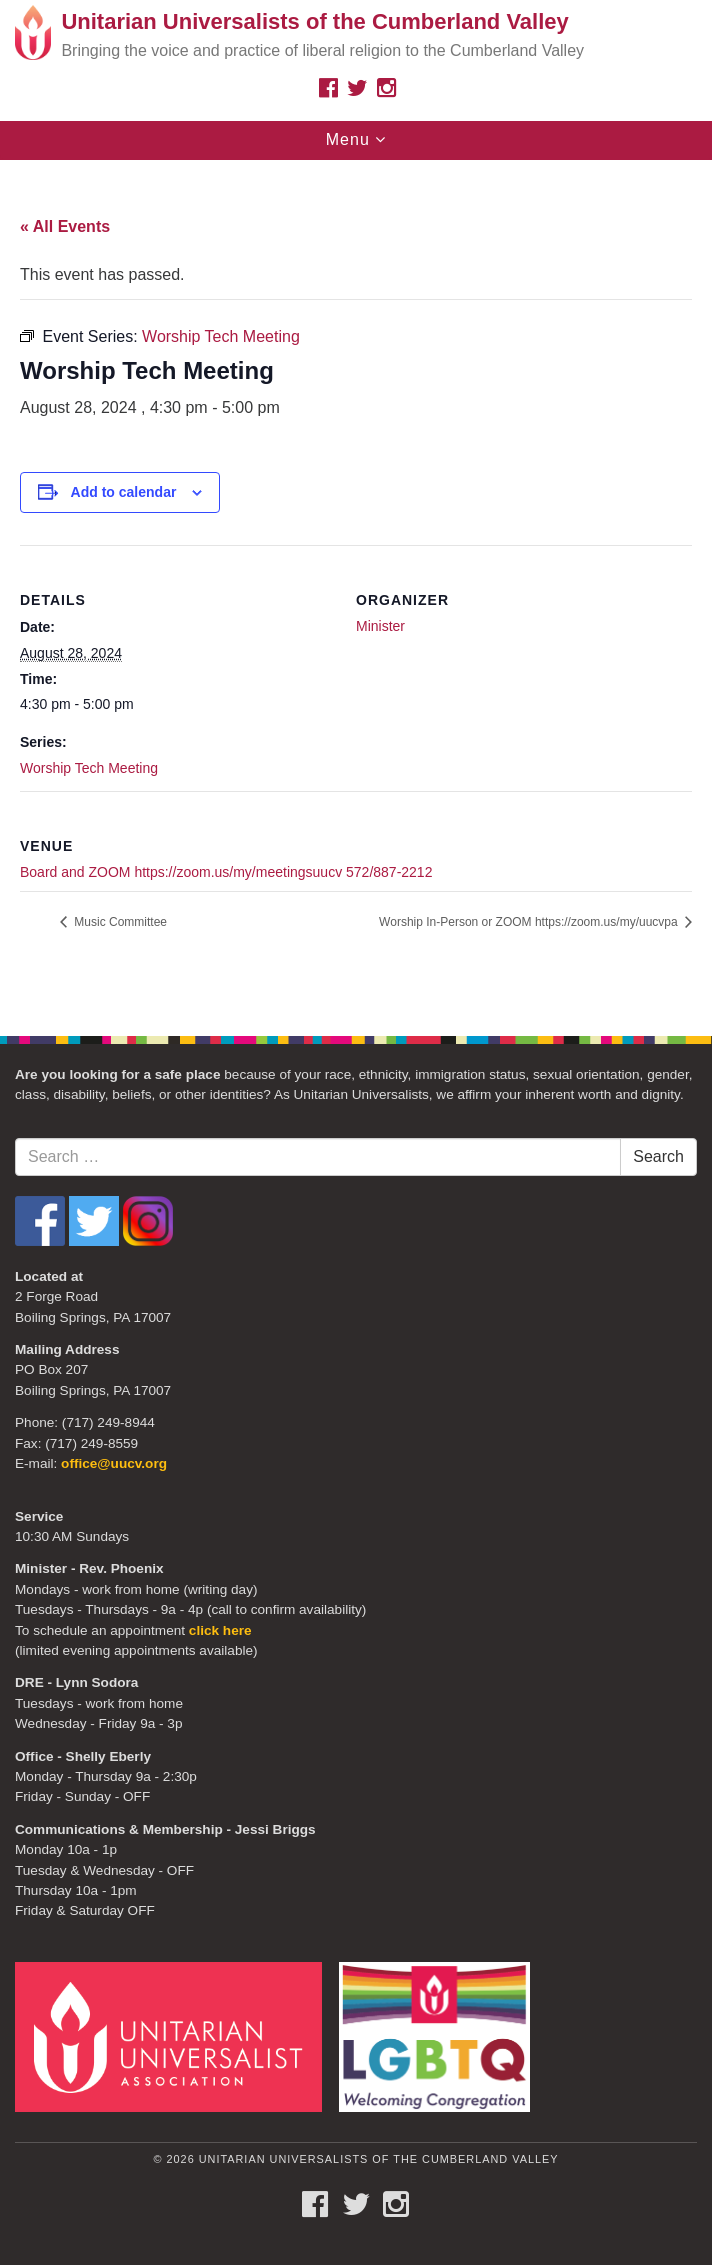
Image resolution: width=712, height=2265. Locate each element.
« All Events (65, 226)
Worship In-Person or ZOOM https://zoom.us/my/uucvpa (530, 922)
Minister (380, 626)
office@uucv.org (114, 1463)
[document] (356, 587)
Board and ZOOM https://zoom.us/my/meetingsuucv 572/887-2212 (226, 872)
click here (220, 1630)
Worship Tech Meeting (89, 768)
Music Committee (119, 922)
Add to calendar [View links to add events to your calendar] (124, 492)
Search (658, 1156)
